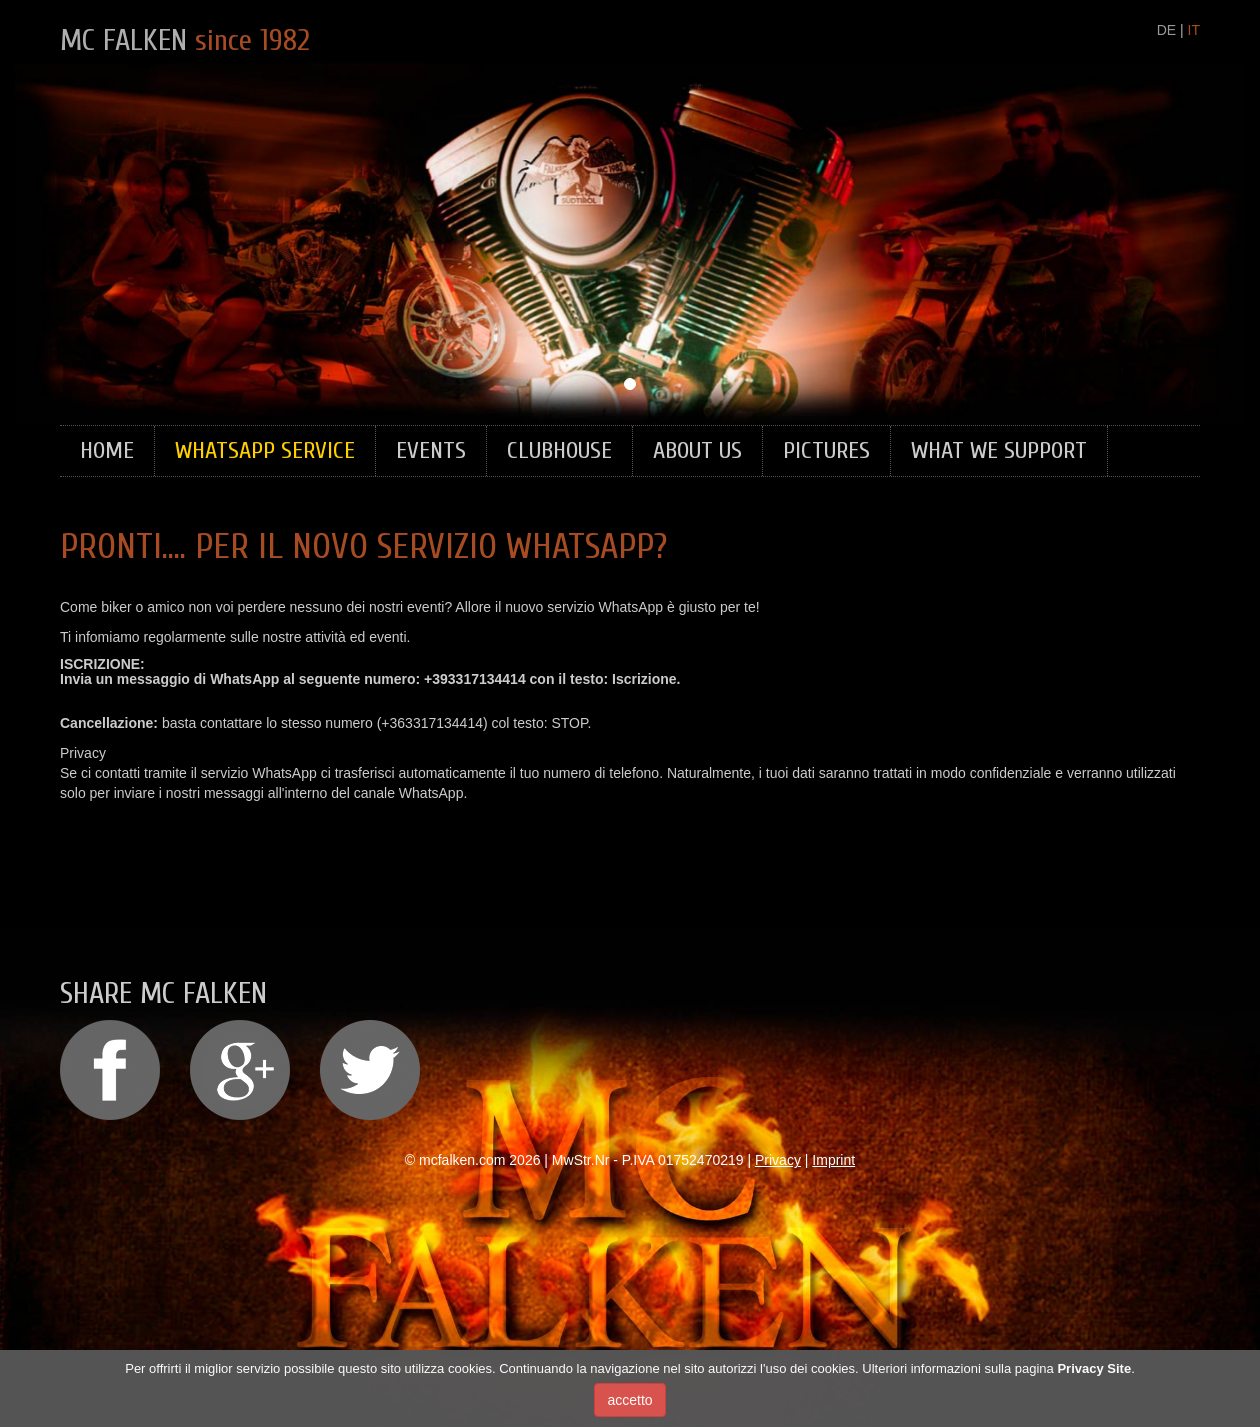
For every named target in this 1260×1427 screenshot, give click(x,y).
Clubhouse (559, 450)
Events (431, 450)
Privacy (778, 1160)
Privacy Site (1094, 1376)
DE (1166, 30)
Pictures (826, 450)
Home (107, 450)
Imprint (833, 1160)
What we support (999, 450)
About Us (697, 450)
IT (1194, 30)
